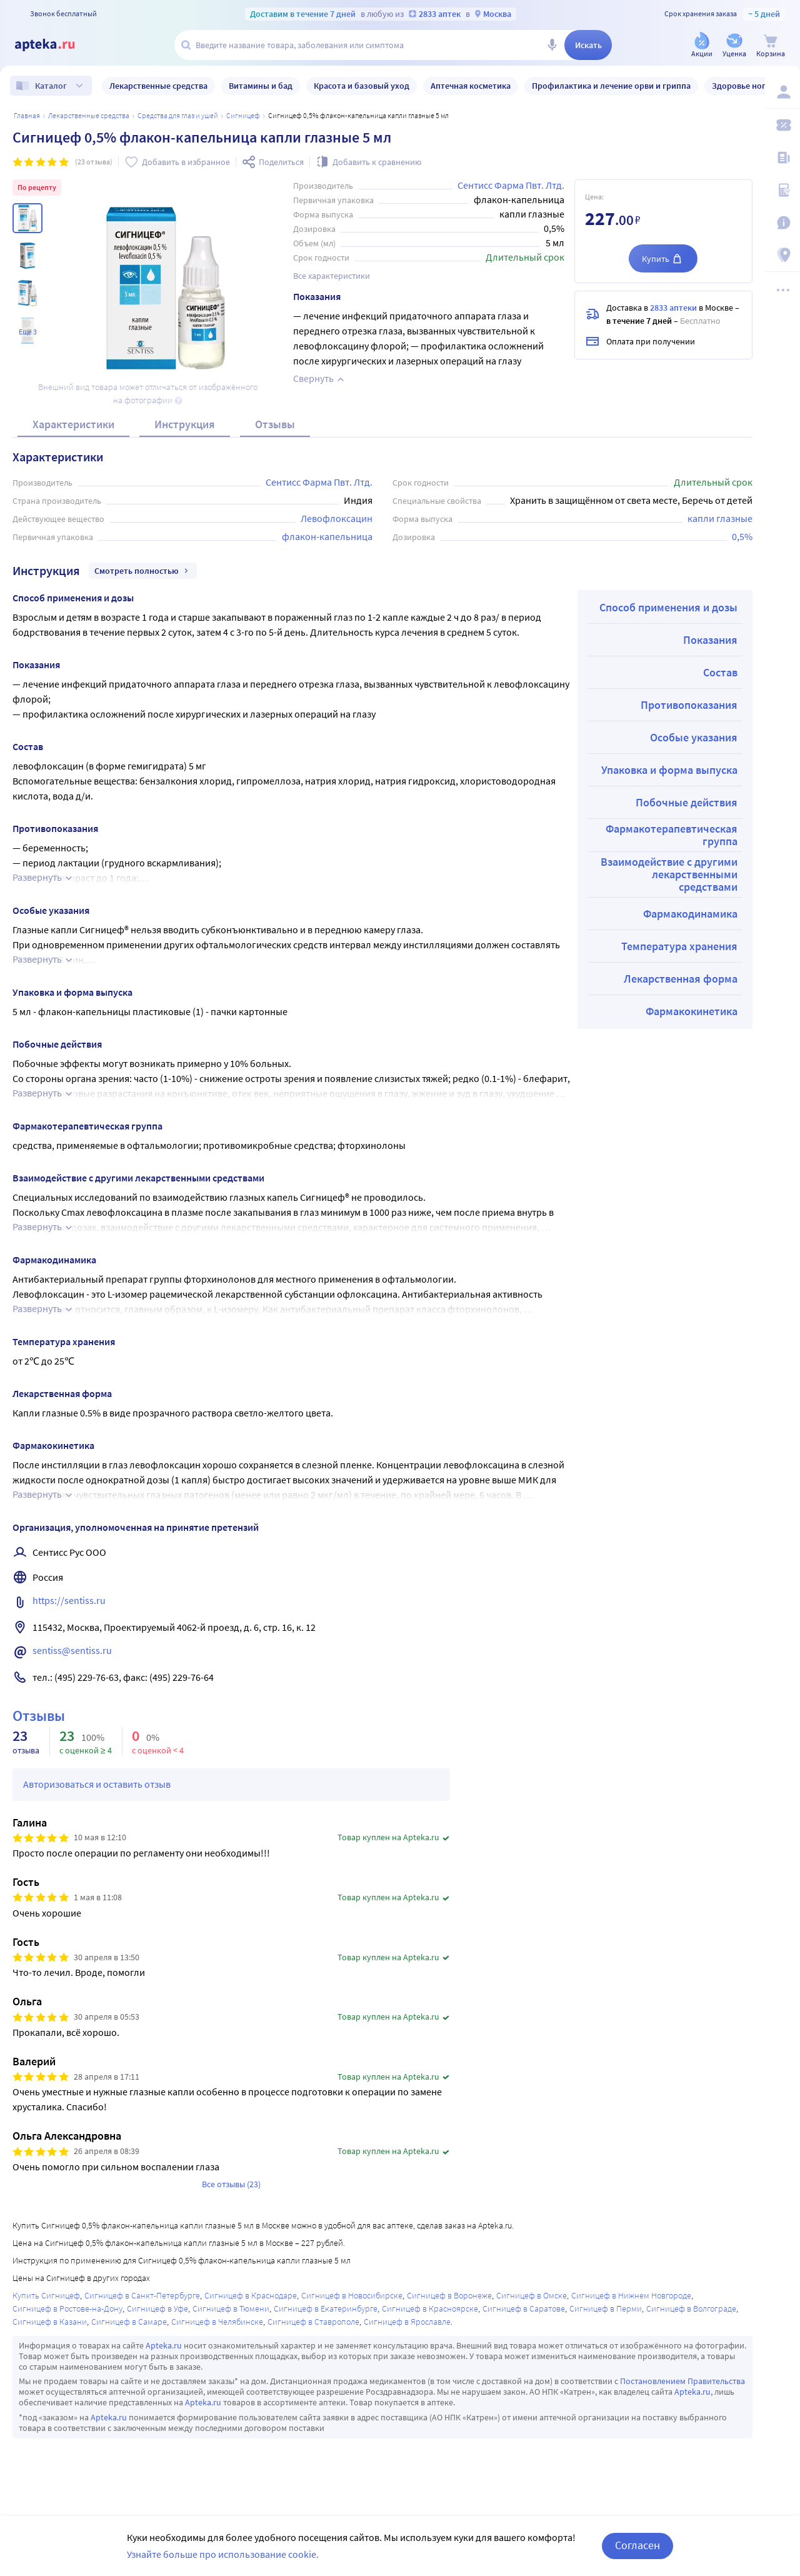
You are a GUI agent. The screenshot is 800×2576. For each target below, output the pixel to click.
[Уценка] (734, 46)
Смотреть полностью (142, 570)
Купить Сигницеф (46, 2295)
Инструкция (184, 424)
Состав (720, 672)
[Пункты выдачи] (782, 255)
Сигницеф (243, 115)
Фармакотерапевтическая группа (672, 834)
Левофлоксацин (336, 518)
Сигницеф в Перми (605, 2308)
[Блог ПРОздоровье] (782, 157)
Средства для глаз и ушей (178, 115)
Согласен (637, 2545)
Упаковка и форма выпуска (669, 770)
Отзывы (275, 424)
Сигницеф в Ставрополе (313, 2321)
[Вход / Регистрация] (782, 92)
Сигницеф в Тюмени (230, 2308)
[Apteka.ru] (55, 45)
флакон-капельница (327, 536)
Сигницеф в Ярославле (407, 2321)
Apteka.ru (164, 2345)
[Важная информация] (782, 222)
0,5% (742, 536)
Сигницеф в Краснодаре (250, 2295)
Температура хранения (679, 946)
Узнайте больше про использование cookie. (223, 2554)
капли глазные (720, 518)
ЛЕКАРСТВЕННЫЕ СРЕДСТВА (88, 115)
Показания (710, 640)
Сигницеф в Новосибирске (351, 2295)
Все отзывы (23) (231, 2184)
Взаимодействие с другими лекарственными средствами (669, 874)
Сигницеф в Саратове (523, 2308)
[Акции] (701, 46)
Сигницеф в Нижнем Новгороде (631, 2295)
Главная (27, 115)
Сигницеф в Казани (49, 2321)
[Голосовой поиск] (552, 45)
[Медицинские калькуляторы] (782, 190)
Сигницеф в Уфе (157, 2308)
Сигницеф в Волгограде (691, 2308)
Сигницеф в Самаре (129, 2321)
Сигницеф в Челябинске (217, 2321)
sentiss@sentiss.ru (72, 1650)
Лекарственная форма (681, 978)
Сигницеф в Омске (531, 2295)
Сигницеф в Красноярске (430, 2308)
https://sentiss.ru (69, 1600)
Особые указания (694, 737)
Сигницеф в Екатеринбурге (326, 2308)
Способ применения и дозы (668, 607)
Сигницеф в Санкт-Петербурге (142, 2295)
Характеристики (73, 424)
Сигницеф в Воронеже (449, 2295)
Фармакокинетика (692, 1011)
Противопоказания (689, 705)
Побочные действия (687, 802)
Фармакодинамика (690, 913)
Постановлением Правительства (682, 2381)
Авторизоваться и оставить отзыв (97, 1784)
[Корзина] (770, 46)
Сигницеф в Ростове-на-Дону (67, 2308)
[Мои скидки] (782, 125)
